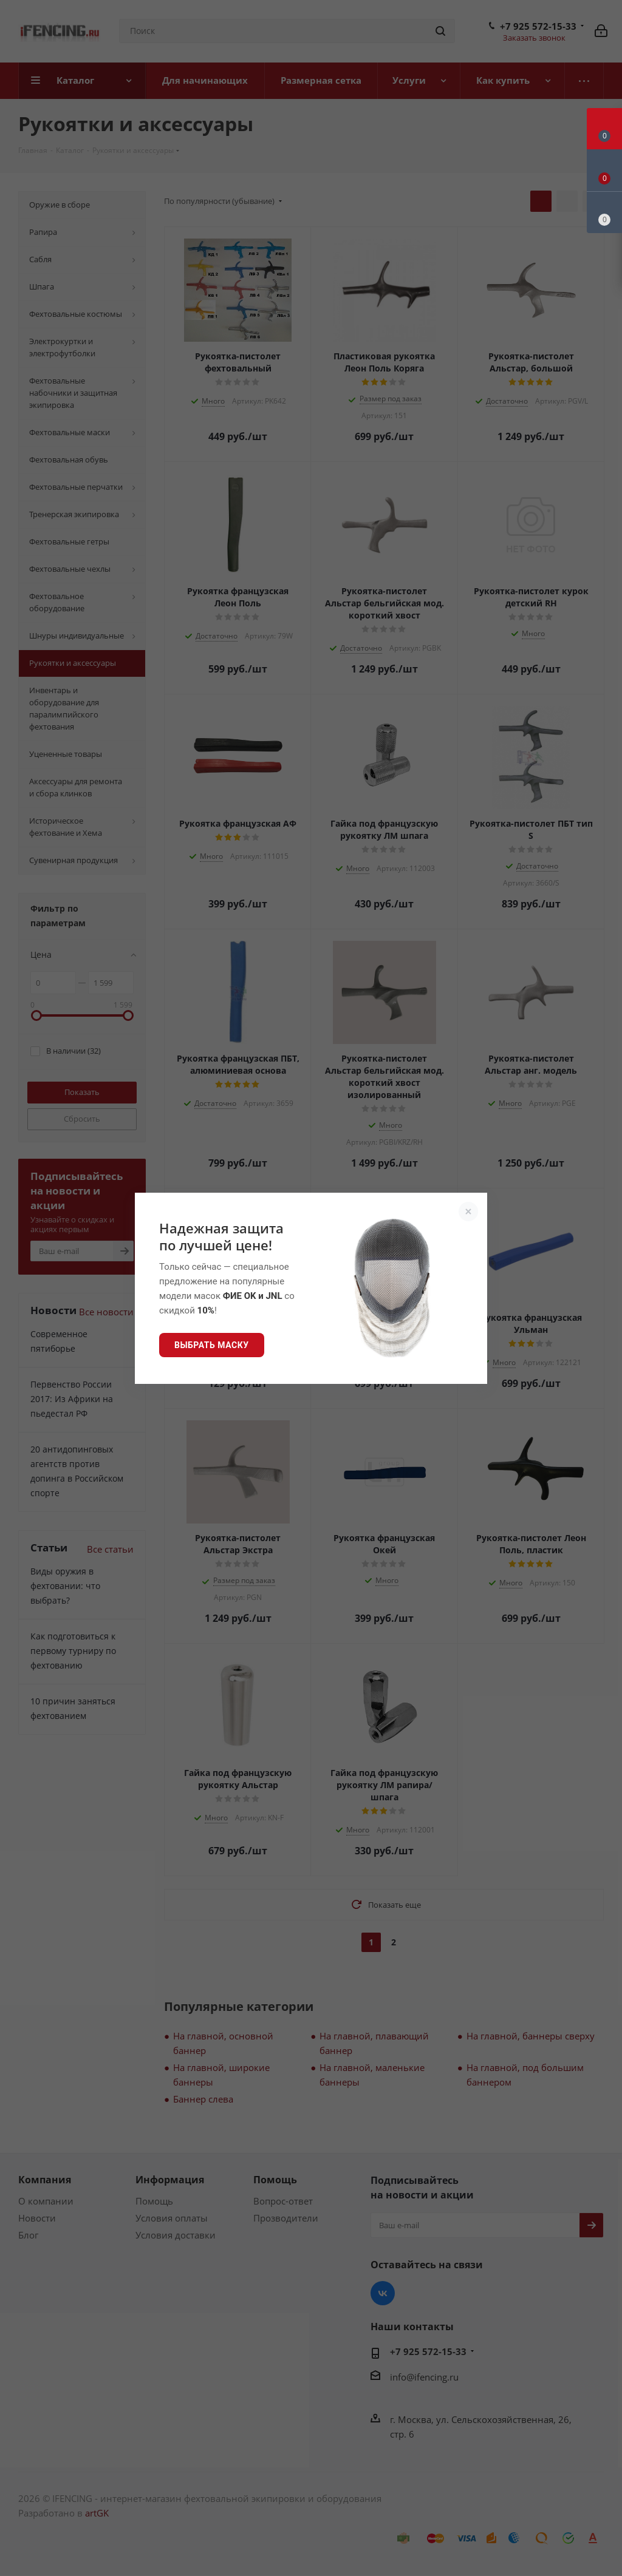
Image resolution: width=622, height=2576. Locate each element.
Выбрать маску (211, 1345)
